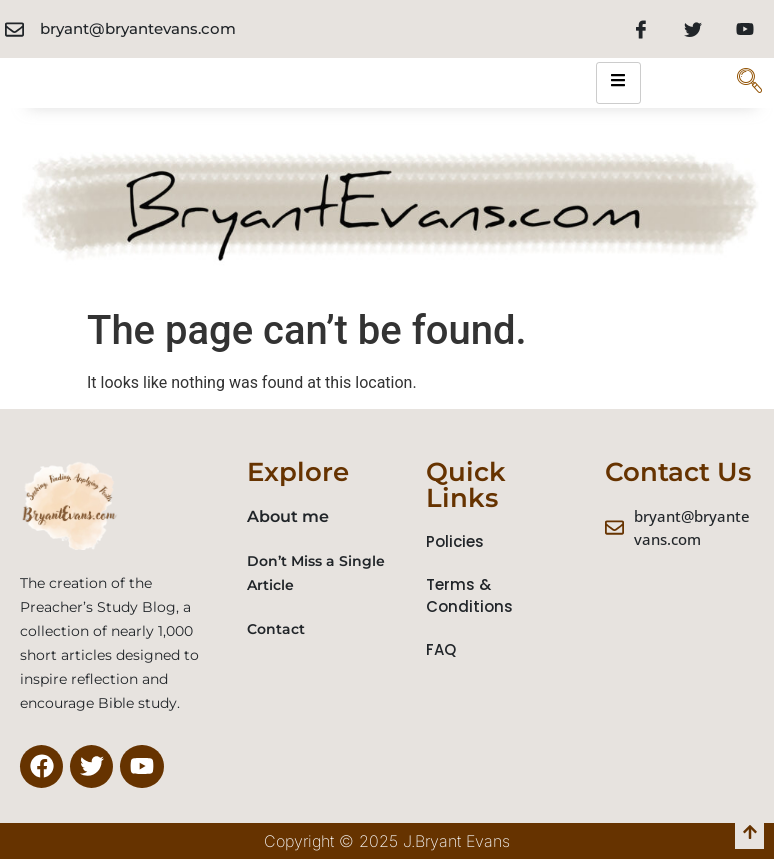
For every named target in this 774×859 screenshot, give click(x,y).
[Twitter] (693, 29)
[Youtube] (745, 29)
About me (288, 516)
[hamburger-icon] (618, 83)
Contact (276, 629)
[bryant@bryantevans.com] (14, 29)
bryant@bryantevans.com (138, 28)
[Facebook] (641, 29)
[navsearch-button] (749, 83)
